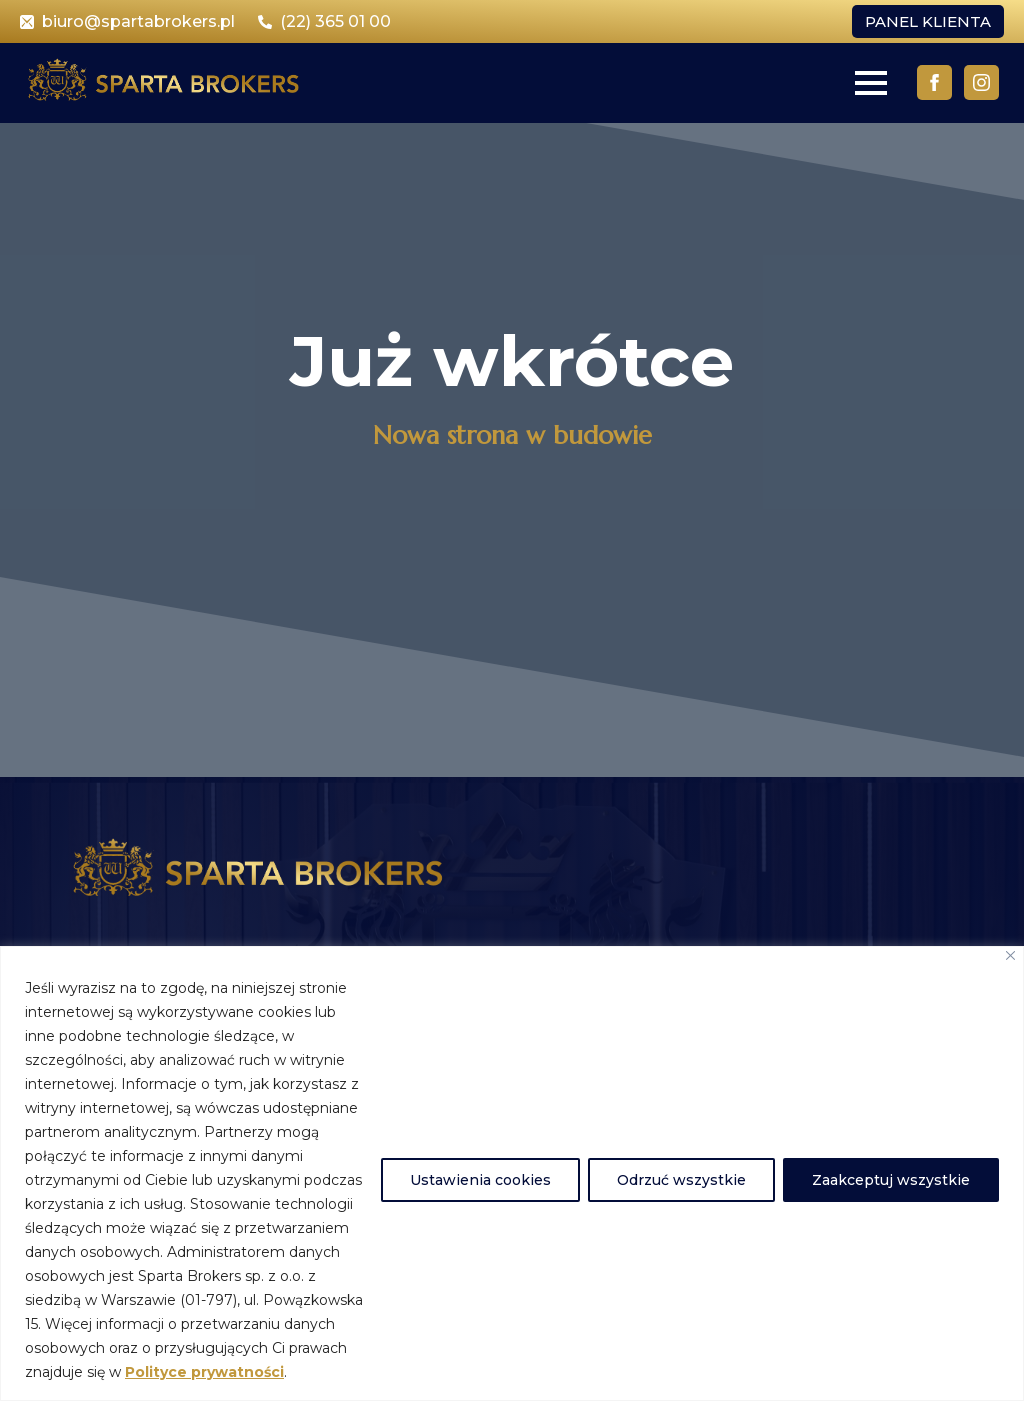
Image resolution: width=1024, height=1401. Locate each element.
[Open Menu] (871, 83)
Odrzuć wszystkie (681, 1180)
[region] (512, 1173)
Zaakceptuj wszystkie (891, 1180)
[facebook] (934, 82)
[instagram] (981, 82)
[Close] (1010, 955)
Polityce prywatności (204, 1372)
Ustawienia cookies (480, 1180)
